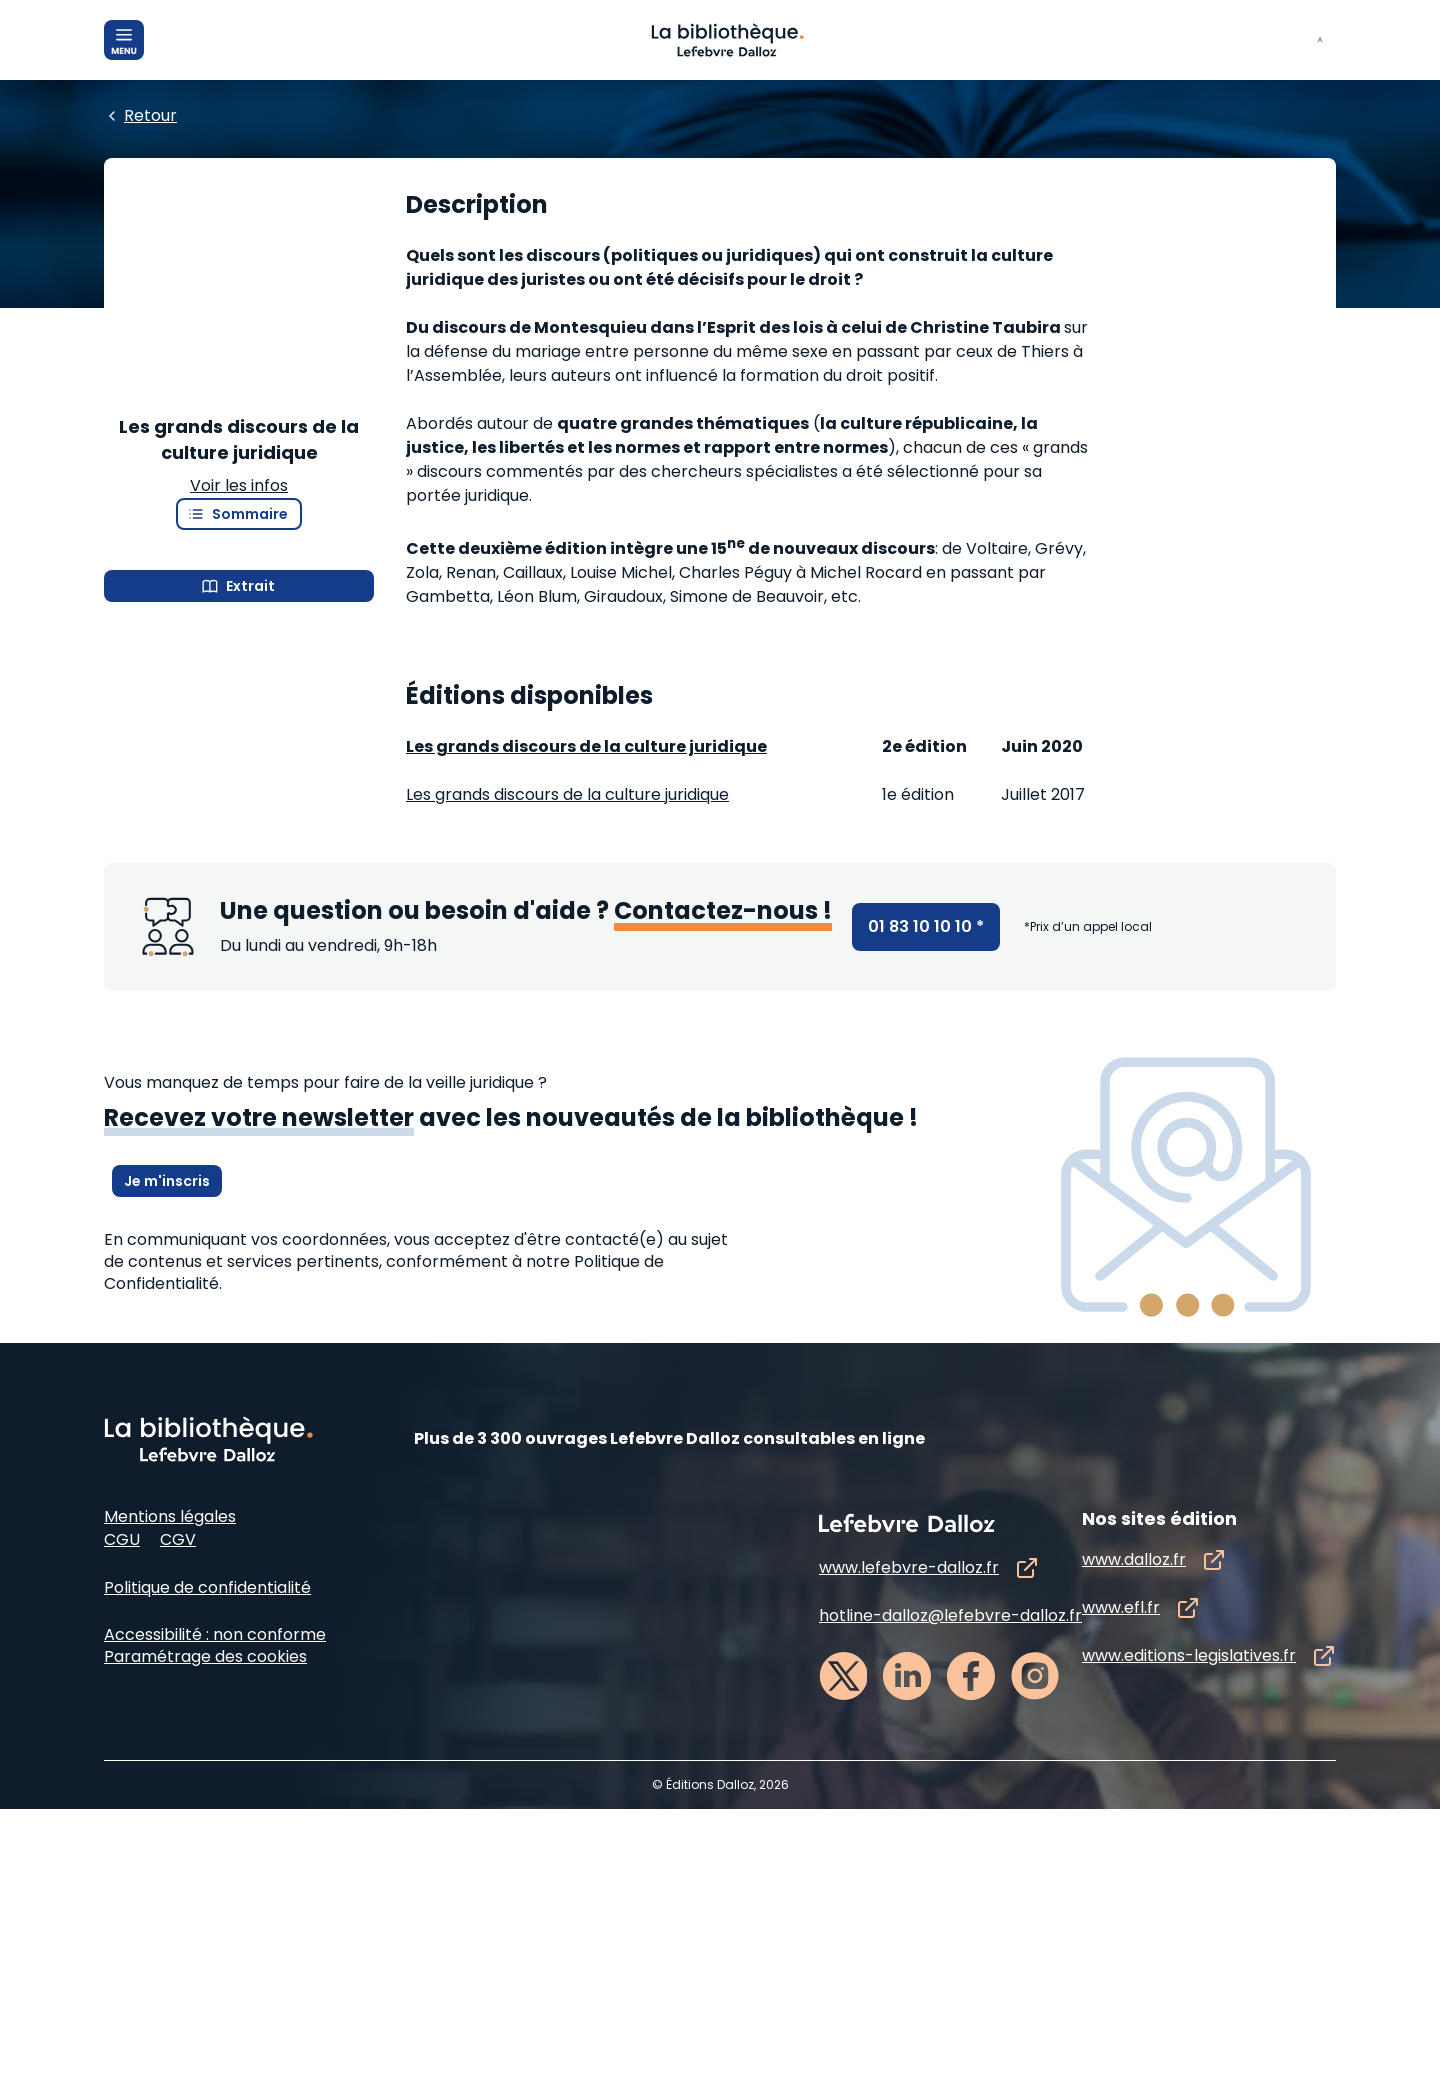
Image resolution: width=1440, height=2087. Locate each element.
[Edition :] (566, 291)
